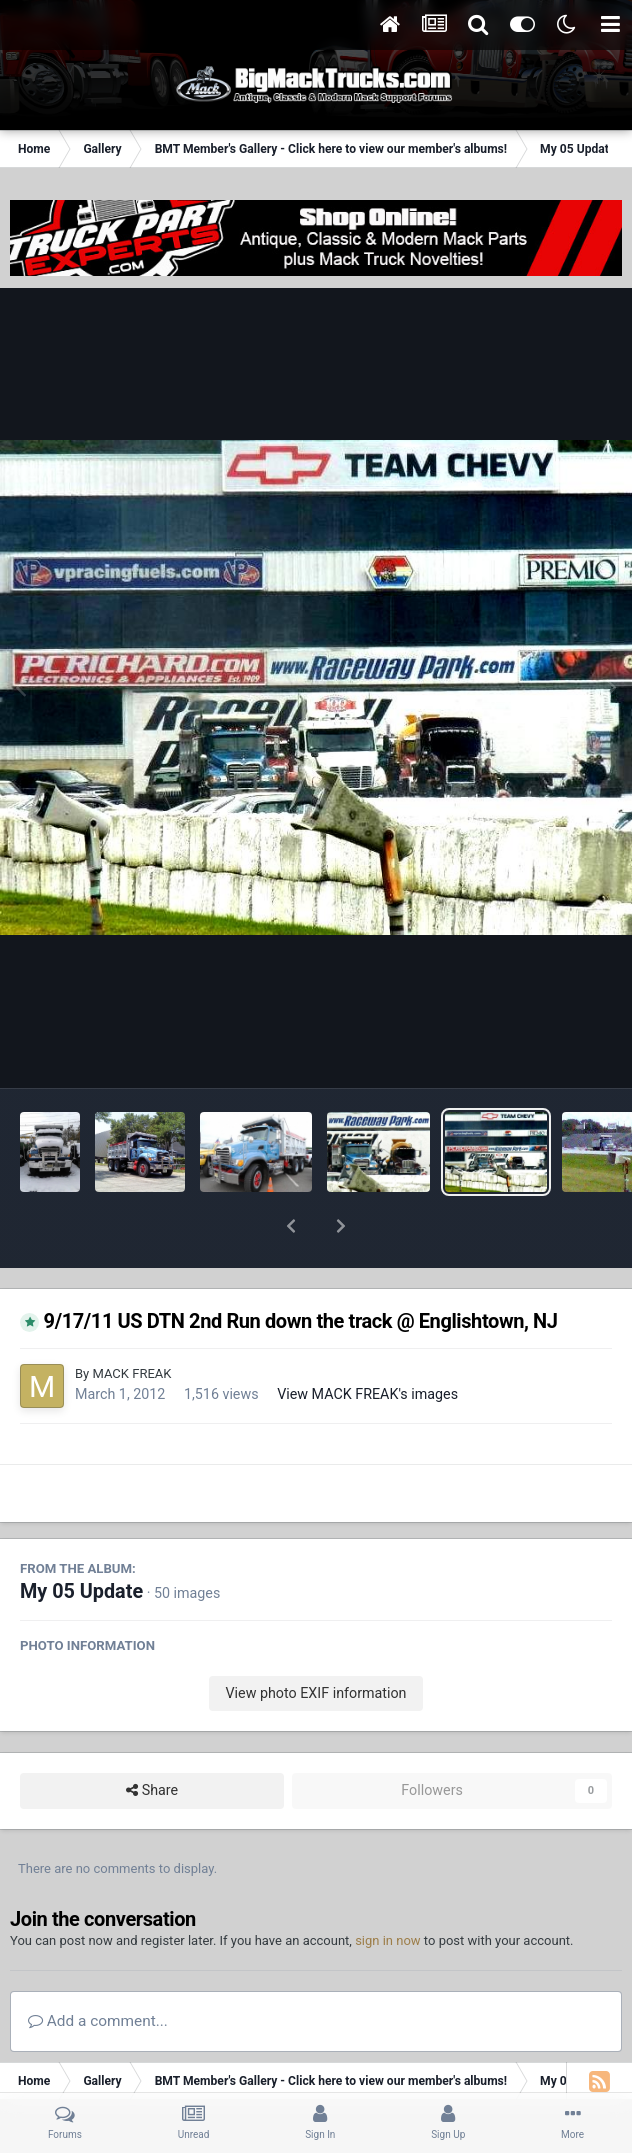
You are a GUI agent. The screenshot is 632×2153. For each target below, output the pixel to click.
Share (152, 1738)
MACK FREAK (131, 1321)
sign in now (388, 1888)
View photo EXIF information (315, 1641)
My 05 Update (81, 1539)
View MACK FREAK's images (367, 1342)
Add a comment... (98, 1969)
